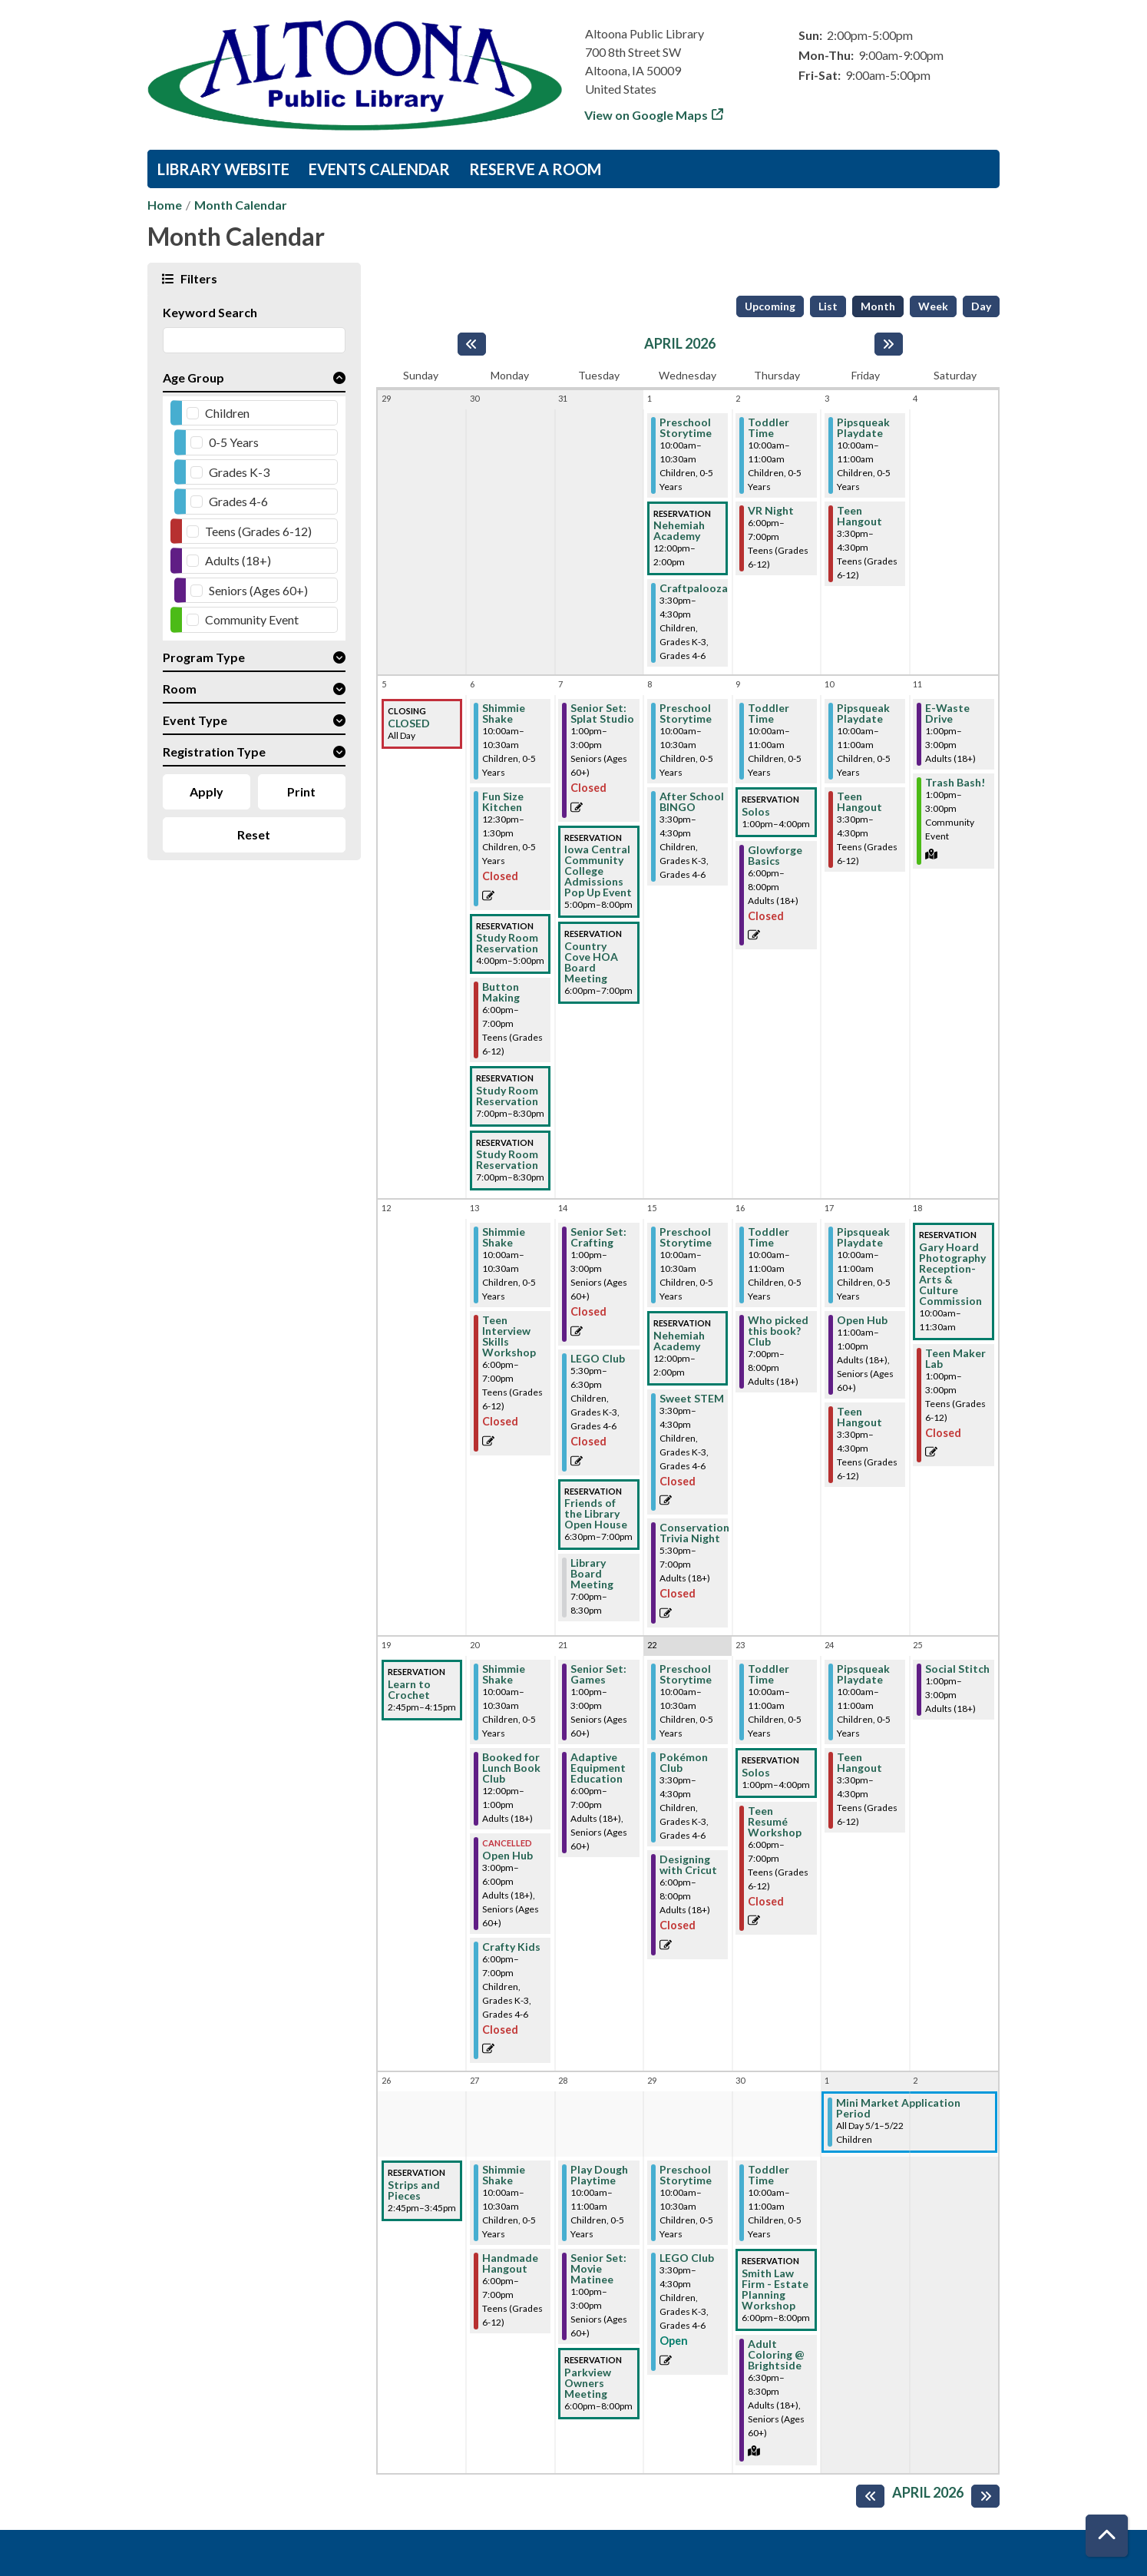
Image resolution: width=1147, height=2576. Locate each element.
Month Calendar (240, 204)
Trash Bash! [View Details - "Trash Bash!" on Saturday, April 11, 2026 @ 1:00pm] (955, 782)
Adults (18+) (238, 560)
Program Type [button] (204, 657)
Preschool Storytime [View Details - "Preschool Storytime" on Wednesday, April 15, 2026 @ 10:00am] (685, 1237)
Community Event (252, 619)
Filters (197, 278)
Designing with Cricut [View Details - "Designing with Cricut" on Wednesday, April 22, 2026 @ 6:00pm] (688, 1865)
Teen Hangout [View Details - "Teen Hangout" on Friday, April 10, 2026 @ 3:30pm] (859, 802)
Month (878, 306)
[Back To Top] (1107, 2536)
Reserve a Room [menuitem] (535, 169)
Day (981, 306)
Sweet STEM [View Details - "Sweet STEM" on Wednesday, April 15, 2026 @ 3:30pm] (691, 1398)
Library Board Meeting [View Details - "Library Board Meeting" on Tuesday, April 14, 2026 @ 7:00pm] (591, 1574)
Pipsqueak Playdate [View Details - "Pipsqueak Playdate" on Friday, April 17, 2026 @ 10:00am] (863, 1237)
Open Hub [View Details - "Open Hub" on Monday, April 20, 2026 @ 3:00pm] (507, 1855)
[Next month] (888, 344)
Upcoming (770, 306)
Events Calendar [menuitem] (379, 169)
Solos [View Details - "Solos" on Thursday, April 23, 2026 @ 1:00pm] (756, 1772)
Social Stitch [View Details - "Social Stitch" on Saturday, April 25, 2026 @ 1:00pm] (957, 1669)
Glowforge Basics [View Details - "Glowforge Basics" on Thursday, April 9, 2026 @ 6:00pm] (775, 855)
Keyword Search (210, 312)
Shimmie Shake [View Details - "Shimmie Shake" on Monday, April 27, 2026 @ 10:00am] (503, 2175)
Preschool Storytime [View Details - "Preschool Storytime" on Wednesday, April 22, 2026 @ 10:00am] (685, 1674)
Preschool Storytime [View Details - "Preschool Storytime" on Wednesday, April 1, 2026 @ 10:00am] (685, 428)
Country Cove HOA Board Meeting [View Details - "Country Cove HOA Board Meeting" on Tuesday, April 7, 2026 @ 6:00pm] (591, 962)
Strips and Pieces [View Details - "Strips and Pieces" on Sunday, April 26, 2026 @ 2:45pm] (414, 2190)
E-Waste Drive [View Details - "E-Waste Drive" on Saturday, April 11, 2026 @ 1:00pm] (947, 713)
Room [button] (180, 688)
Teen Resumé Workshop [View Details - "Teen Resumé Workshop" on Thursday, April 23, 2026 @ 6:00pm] (775, 1822)
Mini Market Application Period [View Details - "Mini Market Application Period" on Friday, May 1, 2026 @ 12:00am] (898, 2108)
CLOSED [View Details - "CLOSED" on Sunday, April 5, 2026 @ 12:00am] (409, 723)
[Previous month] (472, 344)
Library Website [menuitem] (223, 169)
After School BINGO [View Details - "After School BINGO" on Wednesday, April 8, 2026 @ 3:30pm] (691, 802)
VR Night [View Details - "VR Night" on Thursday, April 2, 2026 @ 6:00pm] (771, 510)
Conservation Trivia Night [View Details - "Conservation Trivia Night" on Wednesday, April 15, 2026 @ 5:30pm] (694, 1533)
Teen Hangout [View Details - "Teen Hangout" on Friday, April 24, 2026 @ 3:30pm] (859, 1762)
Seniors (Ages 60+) (258, 590)
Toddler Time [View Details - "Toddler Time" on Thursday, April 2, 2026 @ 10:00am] (768, 428)
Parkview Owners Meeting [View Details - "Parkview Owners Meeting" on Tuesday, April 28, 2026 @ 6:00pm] (587, 2383)
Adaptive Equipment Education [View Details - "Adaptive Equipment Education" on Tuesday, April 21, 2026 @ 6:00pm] (598, 1768)
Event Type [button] (195, 720)
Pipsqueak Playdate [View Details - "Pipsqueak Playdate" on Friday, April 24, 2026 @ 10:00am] (863, 1674)
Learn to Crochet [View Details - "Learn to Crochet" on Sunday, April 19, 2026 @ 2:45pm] (409, 1689)
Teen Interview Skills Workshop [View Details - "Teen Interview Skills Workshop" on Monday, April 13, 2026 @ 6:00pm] (509, 1336)
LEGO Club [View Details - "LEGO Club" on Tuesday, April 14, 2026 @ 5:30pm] (597, 1358)
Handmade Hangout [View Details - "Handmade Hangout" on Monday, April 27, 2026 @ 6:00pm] (510, 2263)
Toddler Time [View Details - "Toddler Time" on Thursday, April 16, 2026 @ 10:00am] (768, 1237)
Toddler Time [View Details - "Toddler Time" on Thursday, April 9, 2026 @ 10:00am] (768, 713)
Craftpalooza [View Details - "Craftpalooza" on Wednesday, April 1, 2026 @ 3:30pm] (693, 588)
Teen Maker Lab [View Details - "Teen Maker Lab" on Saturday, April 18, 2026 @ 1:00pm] (955, 1358)
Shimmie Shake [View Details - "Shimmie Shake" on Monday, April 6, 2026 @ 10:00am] (503, 713)
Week (933, 306)
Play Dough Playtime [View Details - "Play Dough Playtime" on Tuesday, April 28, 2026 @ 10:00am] (599, 2175)
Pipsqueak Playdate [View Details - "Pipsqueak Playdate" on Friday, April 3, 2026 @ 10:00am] (863, 428)
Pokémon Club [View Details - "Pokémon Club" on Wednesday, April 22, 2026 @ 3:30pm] (683, 1762)
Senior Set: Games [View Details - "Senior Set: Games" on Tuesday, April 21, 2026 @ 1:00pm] (598, 1674)
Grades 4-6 (238, 501)
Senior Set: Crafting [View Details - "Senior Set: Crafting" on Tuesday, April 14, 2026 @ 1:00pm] (598, 1237)
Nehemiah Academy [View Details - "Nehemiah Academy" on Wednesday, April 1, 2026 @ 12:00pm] (679, 530)
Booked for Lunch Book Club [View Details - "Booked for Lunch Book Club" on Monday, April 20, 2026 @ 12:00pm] (511, 1768)
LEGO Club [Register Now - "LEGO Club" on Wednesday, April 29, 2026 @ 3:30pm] (686, 2258)
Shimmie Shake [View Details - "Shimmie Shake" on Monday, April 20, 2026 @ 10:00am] (503, 1674)
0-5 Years (234, 442)
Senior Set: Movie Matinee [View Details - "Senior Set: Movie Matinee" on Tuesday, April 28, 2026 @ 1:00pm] (598, 2269)
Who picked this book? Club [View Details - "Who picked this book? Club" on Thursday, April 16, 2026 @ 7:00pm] (778, 1331)
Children (227, 413)
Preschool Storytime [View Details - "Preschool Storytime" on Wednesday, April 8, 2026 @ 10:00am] (685, 713)
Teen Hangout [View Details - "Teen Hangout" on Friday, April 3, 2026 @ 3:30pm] (859, 516)
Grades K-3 (239, 472)
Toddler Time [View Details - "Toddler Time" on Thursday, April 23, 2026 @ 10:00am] (768, 1674)
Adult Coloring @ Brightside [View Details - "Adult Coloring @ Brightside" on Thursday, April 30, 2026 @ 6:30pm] (776, 2355)
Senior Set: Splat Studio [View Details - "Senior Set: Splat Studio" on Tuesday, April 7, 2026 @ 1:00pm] (602, 713)
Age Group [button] (193, 377)
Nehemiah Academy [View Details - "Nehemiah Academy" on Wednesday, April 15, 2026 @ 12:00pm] (679, 1341)
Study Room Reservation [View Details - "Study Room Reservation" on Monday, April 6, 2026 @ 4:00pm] (507, 943)
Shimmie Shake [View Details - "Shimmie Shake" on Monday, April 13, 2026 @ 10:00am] (503, 1237)
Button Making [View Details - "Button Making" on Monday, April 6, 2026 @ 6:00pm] (501, 992)
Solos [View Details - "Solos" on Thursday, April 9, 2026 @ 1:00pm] (756, 811)
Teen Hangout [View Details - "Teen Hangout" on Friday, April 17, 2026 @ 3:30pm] (859, 1417)
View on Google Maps (646, 115)
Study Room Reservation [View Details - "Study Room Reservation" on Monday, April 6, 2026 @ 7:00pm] (507, 1096)
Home (164, 204)
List (828, 306)
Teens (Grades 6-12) (258, 531)
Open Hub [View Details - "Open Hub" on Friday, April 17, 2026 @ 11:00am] (862, 1320)
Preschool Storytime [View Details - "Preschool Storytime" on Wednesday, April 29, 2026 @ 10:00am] (685, 2175)
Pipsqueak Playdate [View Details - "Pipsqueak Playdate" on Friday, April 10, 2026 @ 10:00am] (863, 713)
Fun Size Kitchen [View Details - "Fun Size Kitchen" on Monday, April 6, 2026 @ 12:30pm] (503, 802)
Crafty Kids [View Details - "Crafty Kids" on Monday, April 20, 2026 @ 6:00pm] (511, 1947)
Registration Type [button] (214, 751)
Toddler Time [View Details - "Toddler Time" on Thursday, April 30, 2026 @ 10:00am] (768, 2175)
